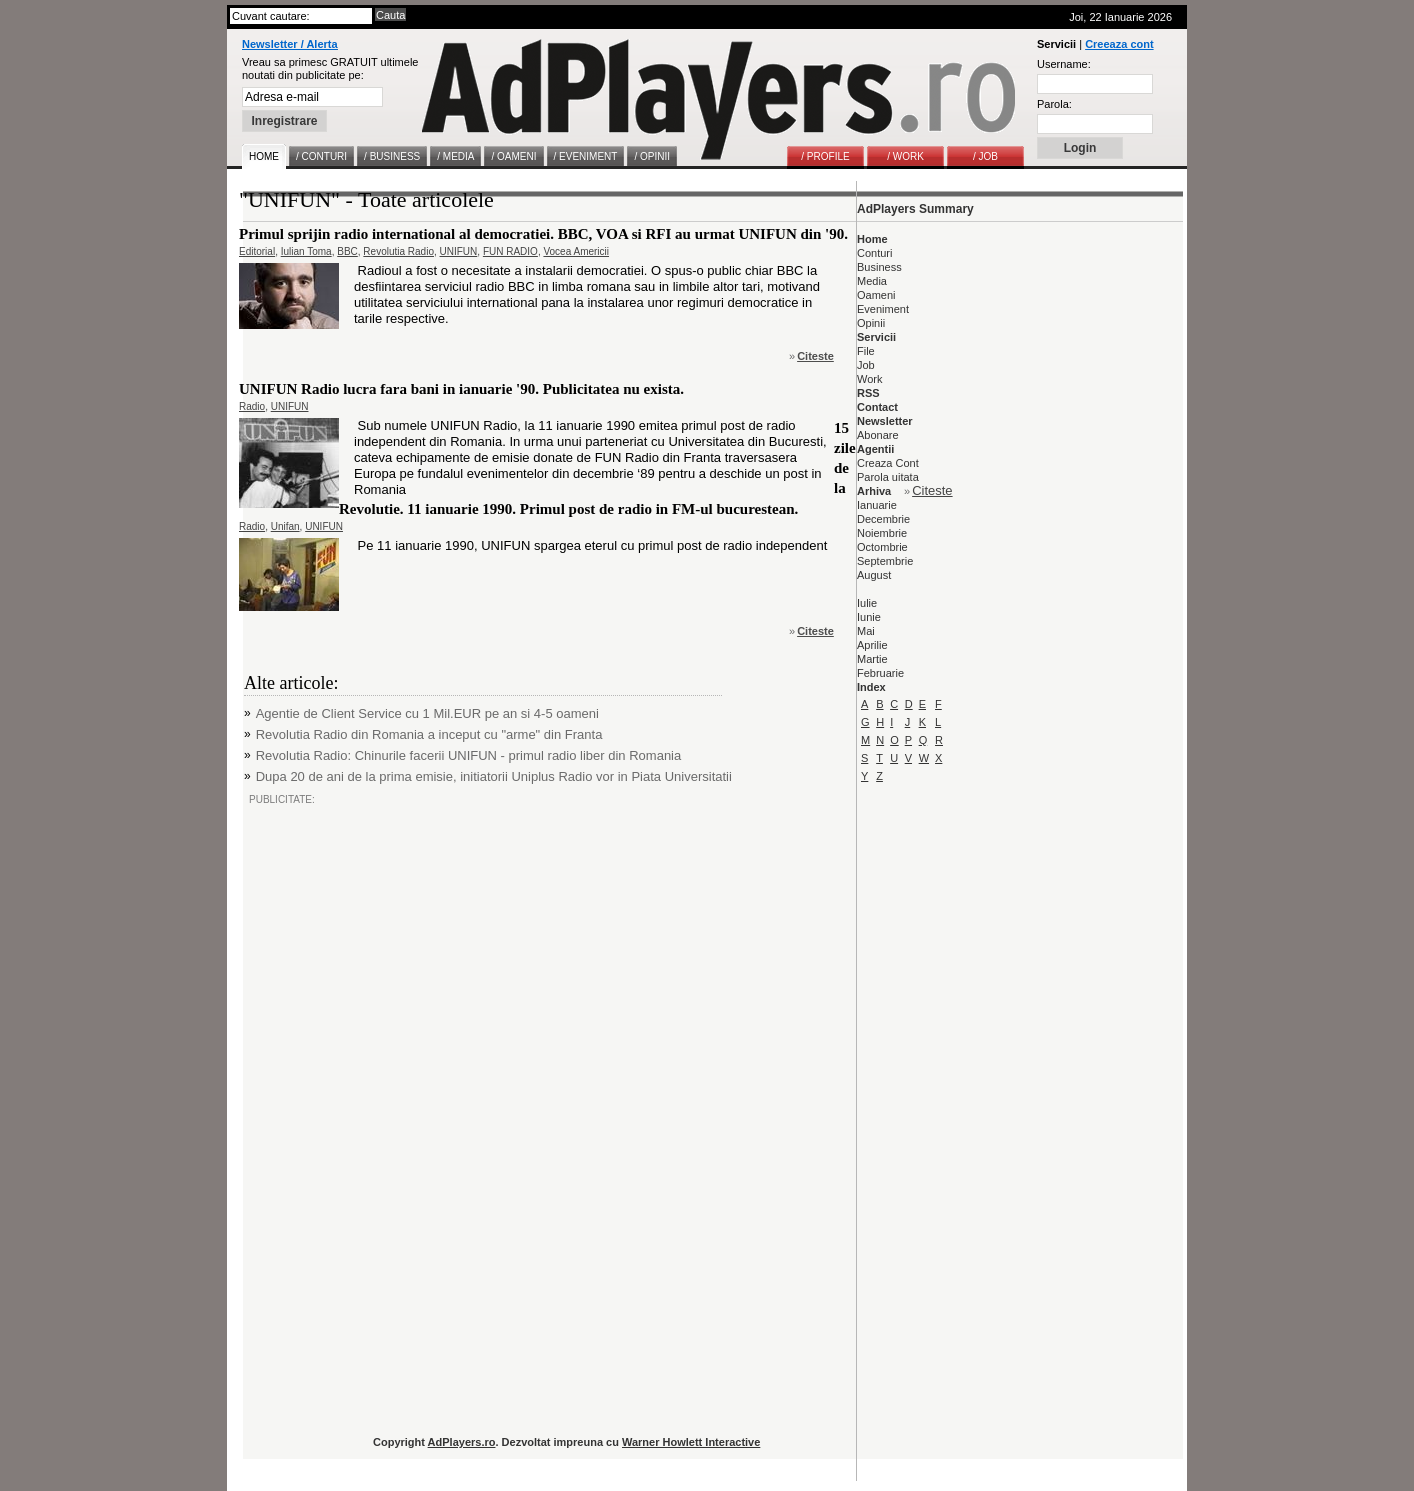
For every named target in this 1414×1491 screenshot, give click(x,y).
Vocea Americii (576, 251)
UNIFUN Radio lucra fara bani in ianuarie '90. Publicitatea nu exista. (461, 389)
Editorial (257, 251)
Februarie (880, 673)
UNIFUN (459, 251)
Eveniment (883, 309)
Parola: (1054, 104)
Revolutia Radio (398, 251)
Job (866, 365)
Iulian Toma (306, 251)
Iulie (867, 603)
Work (869, 379)
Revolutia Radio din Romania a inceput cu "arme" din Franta (429, 734)
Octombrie (882, 547)
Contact (877, 407)
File (866, 351)
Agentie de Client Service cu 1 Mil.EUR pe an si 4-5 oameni (427, 713)
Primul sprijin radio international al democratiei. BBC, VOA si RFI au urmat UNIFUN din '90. (543, 234)
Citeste (815, 356)
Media (872, 281)
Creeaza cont (1119, 44)
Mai (866, 631)
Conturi (874, 253)
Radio (252, 406)
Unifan (285, 526)
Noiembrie (882, 533)
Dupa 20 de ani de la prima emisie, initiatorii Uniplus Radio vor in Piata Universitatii (494, 776)
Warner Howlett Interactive (691, 1442)
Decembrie (883, 519)
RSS (868, 393)
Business (879, 267)
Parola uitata (888, 477)
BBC (347, 251)
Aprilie (872, 645)
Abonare (878, 435)
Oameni (876, 295)
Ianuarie (877, 505)
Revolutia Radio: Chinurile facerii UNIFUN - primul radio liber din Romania (469, 755)
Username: (1064, 64)
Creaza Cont (888, 463)
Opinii (871, 323)
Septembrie (885, 561)
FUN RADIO (510, 251)
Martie (872, 659)
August (874, 575)
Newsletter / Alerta (290, 44)
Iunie (869, 617)
